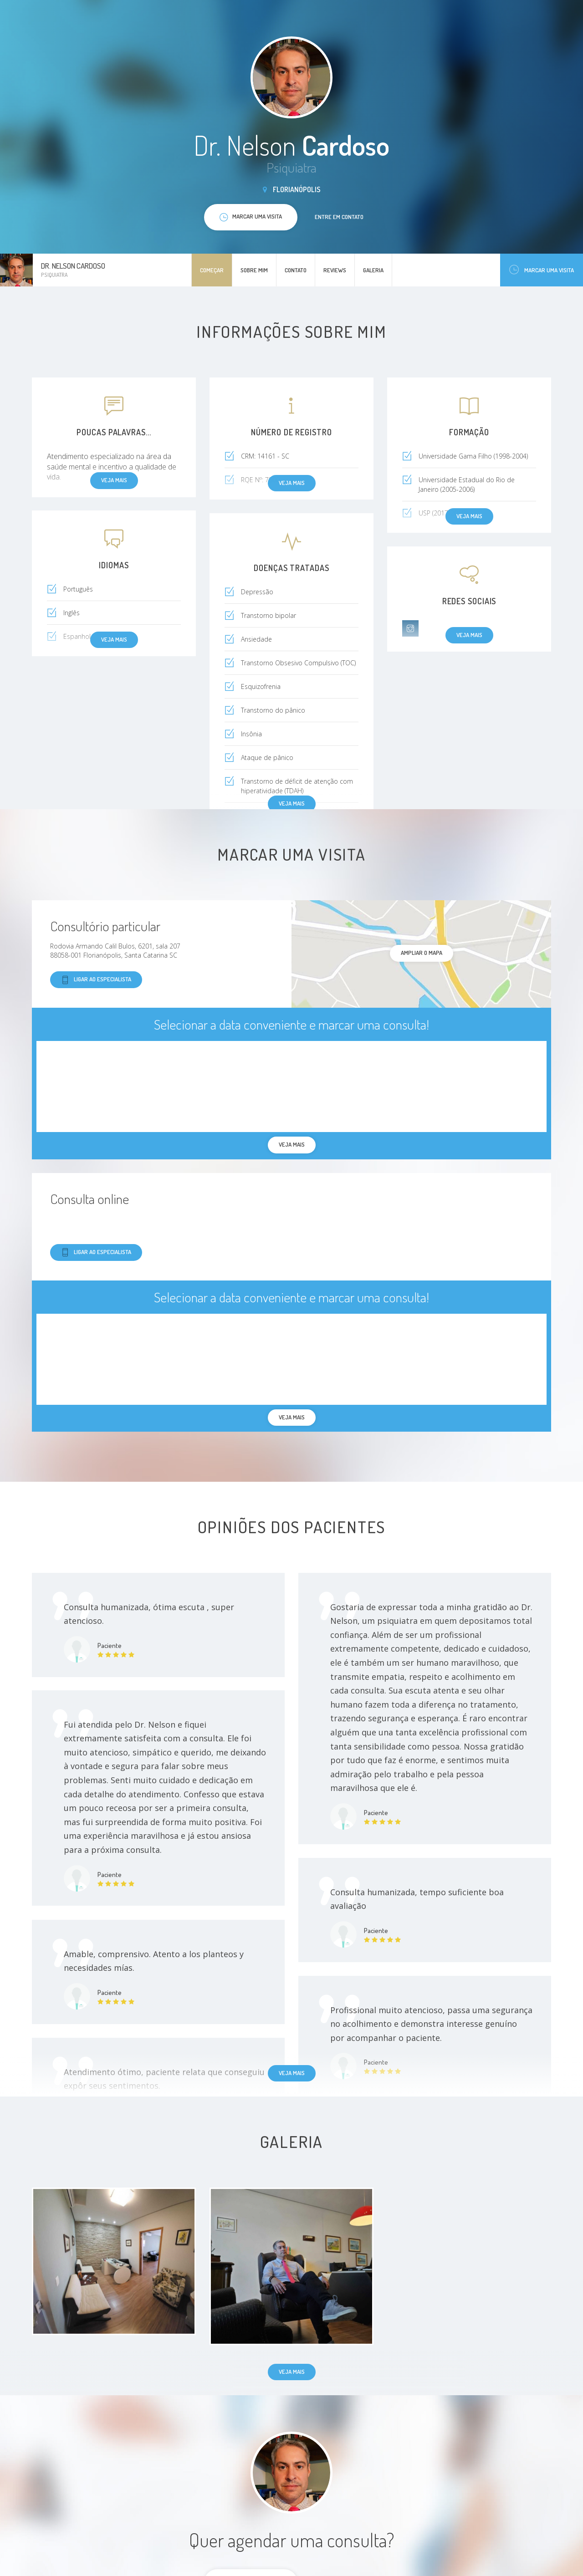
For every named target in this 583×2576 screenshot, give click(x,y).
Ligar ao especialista (96, 979)
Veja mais (292, 803)
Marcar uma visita (541, 270)
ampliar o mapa (421, 952)
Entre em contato (339, 216)
